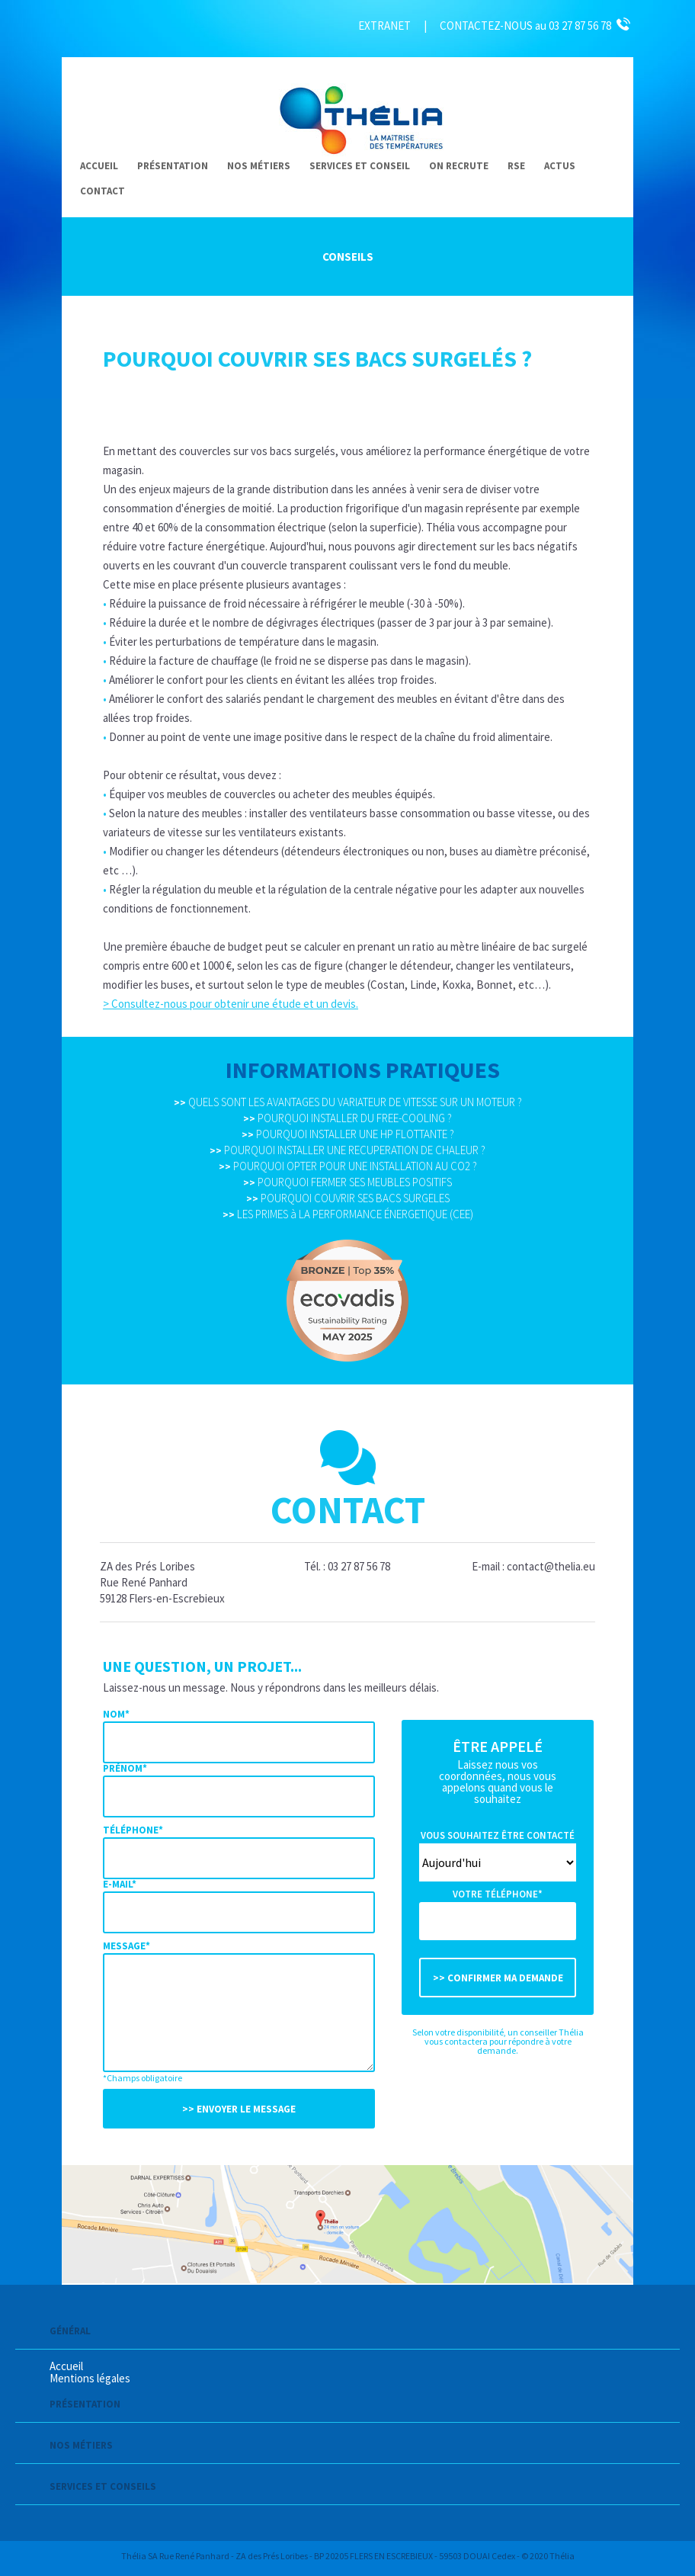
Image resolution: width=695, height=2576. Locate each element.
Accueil (99, 165)
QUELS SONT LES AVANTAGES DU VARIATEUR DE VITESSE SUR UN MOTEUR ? (348, 1102)
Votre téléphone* (498, 1894)
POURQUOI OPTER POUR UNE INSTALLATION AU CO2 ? (348, 1166)
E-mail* (119, 1884)
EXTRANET (384, 25)
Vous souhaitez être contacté (498, 1835)
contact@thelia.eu (551, 1566)
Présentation (172, 165)
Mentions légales (90, 2378)
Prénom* (125, 1768)
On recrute (458, 165)
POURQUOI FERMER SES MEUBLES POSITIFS (347, 1182)
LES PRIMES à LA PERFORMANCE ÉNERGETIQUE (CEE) (348, 1214)
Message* (126, 1946)
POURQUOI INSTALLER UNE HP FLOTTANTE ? (348, 1134)
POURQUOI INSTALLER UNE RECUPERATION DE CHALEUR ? (347, 1150)
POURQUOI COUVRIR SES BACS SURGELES (348, 1198)
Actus (559, 165)
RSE (516, 165)
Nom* (116, 1714)
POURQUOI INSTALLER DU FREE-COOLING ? (347, 1118)
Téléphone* (133, 1830)
